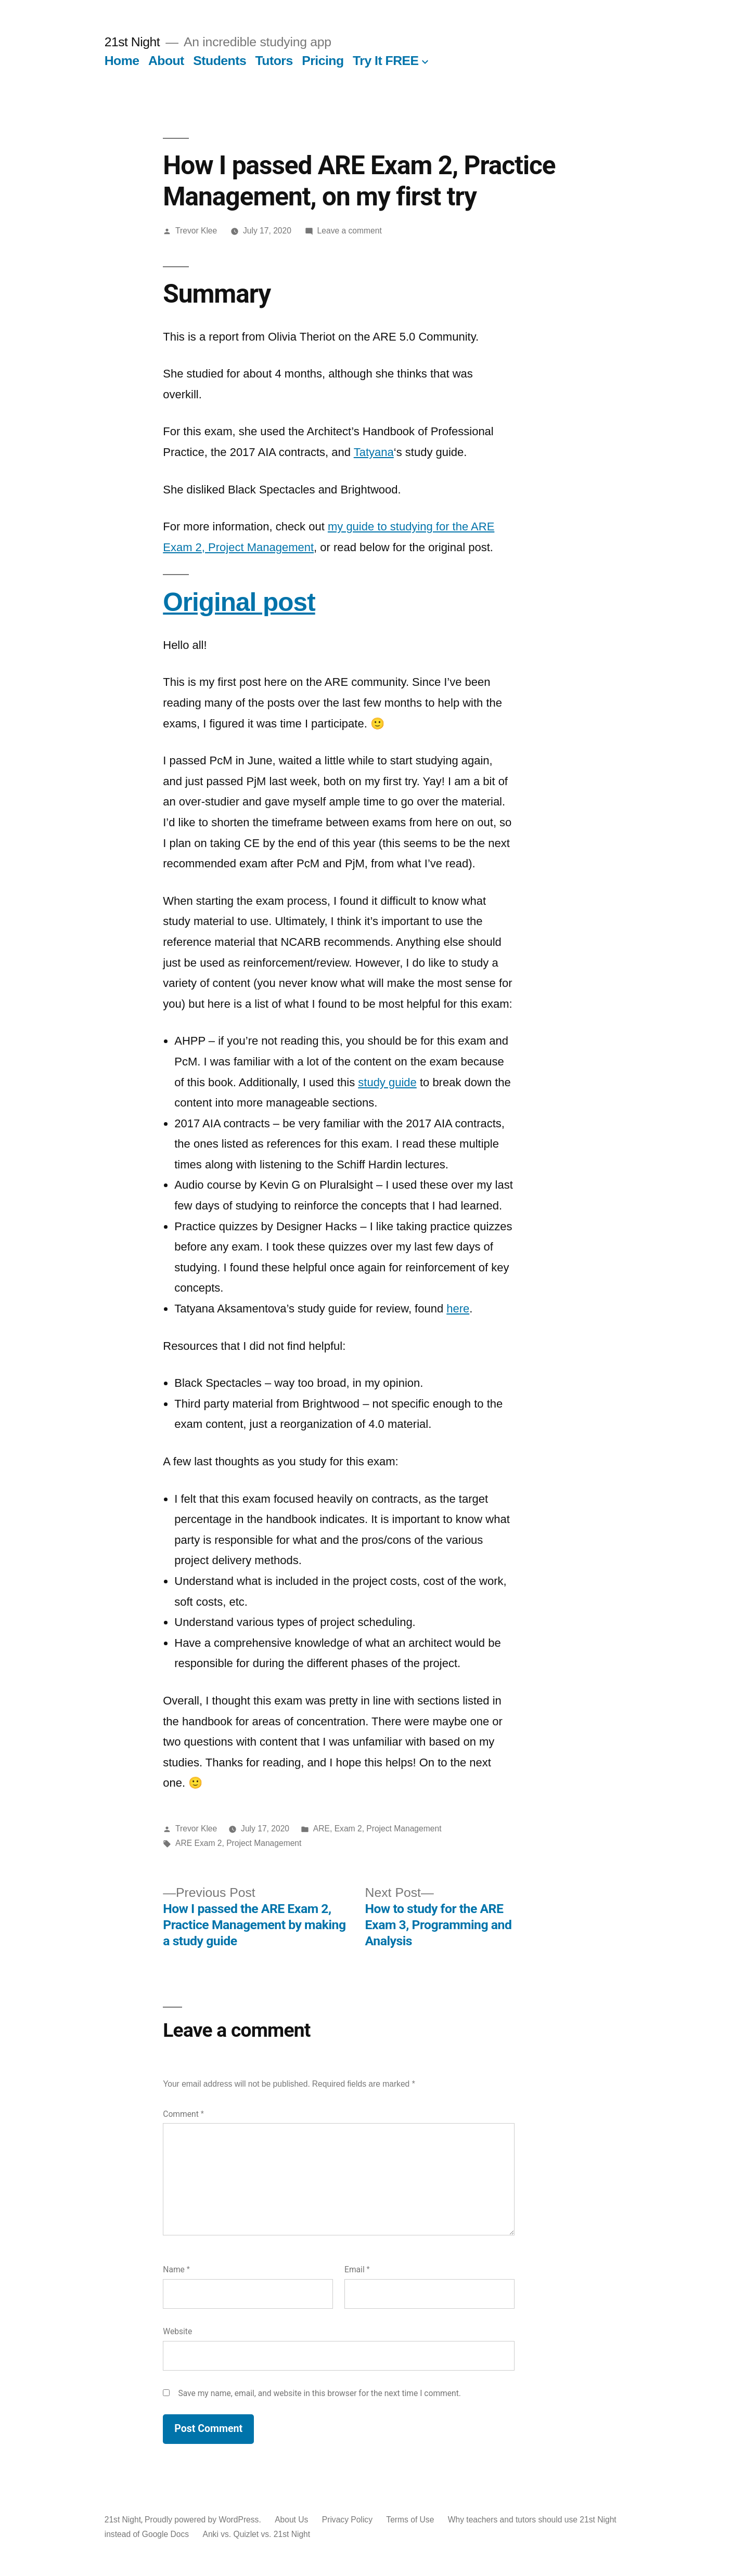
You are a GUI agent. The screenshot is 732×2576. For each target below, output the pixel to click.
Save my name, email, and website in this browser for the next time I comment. (319, 2393)
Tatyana (374, 452)
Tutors (274, 61)
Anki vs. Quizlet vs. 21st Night (256, 2534)
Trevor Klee (196, 230)
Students (219, 61)
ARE (321, 1828)
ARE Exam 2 (198, 1843)
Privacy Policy (347, 2519)
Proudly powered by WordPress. (204, 2519)
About (166, 61)
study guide (387, 1082)
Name (176, 2269)
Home (122, 61)
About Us (291, 2519)
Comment (183, 2114)
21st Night (132, 42)
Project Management (263, 1843)
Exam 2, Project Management (388, 1828)
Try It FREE (386, 61)
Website (177, 2331)
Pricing (322, 61)
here (457, 1308)
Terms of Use (410, 2519)
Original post (239, 602)
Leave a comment (349, 230)
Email (357, 2269)
